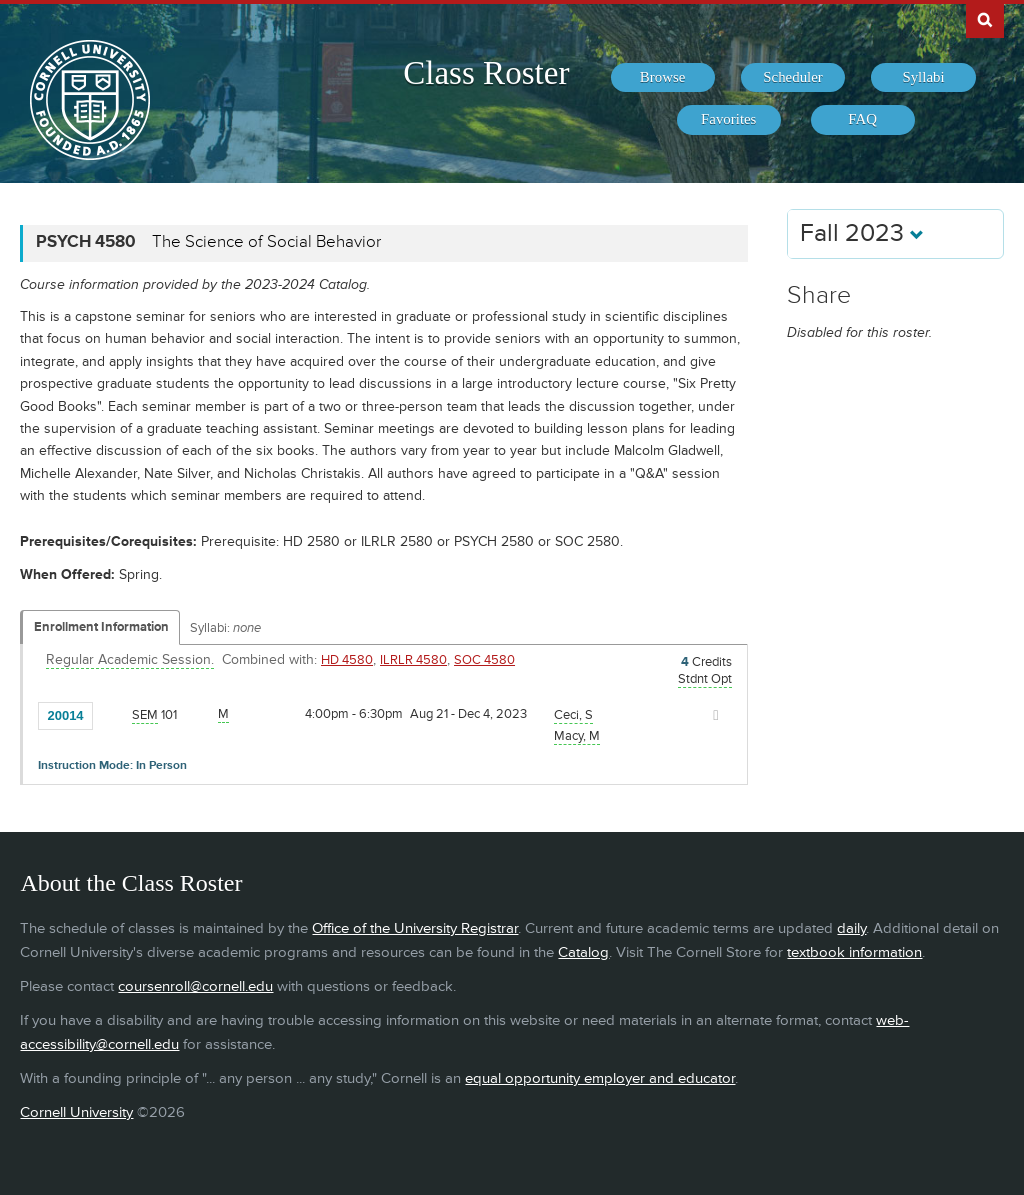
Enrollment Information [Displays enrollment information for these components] (101, 627)
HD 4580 (347, 660)
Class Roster (486, 73)
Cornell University (76, 1112)
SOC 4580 (484, 660)
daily (851, 928)
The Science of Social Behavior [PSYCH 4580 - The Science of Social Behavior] (266, 242)
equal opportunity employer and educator (600, 1078)
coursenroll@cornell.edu (195, 986)
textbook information (854, 952)
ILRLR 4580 (413, 660)
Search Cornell (985, 19)
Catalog (583, 952)
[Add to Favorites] (113, 714)
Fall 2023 (862, 233)
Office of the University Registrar (415, 928)
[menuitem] (663, 78)
